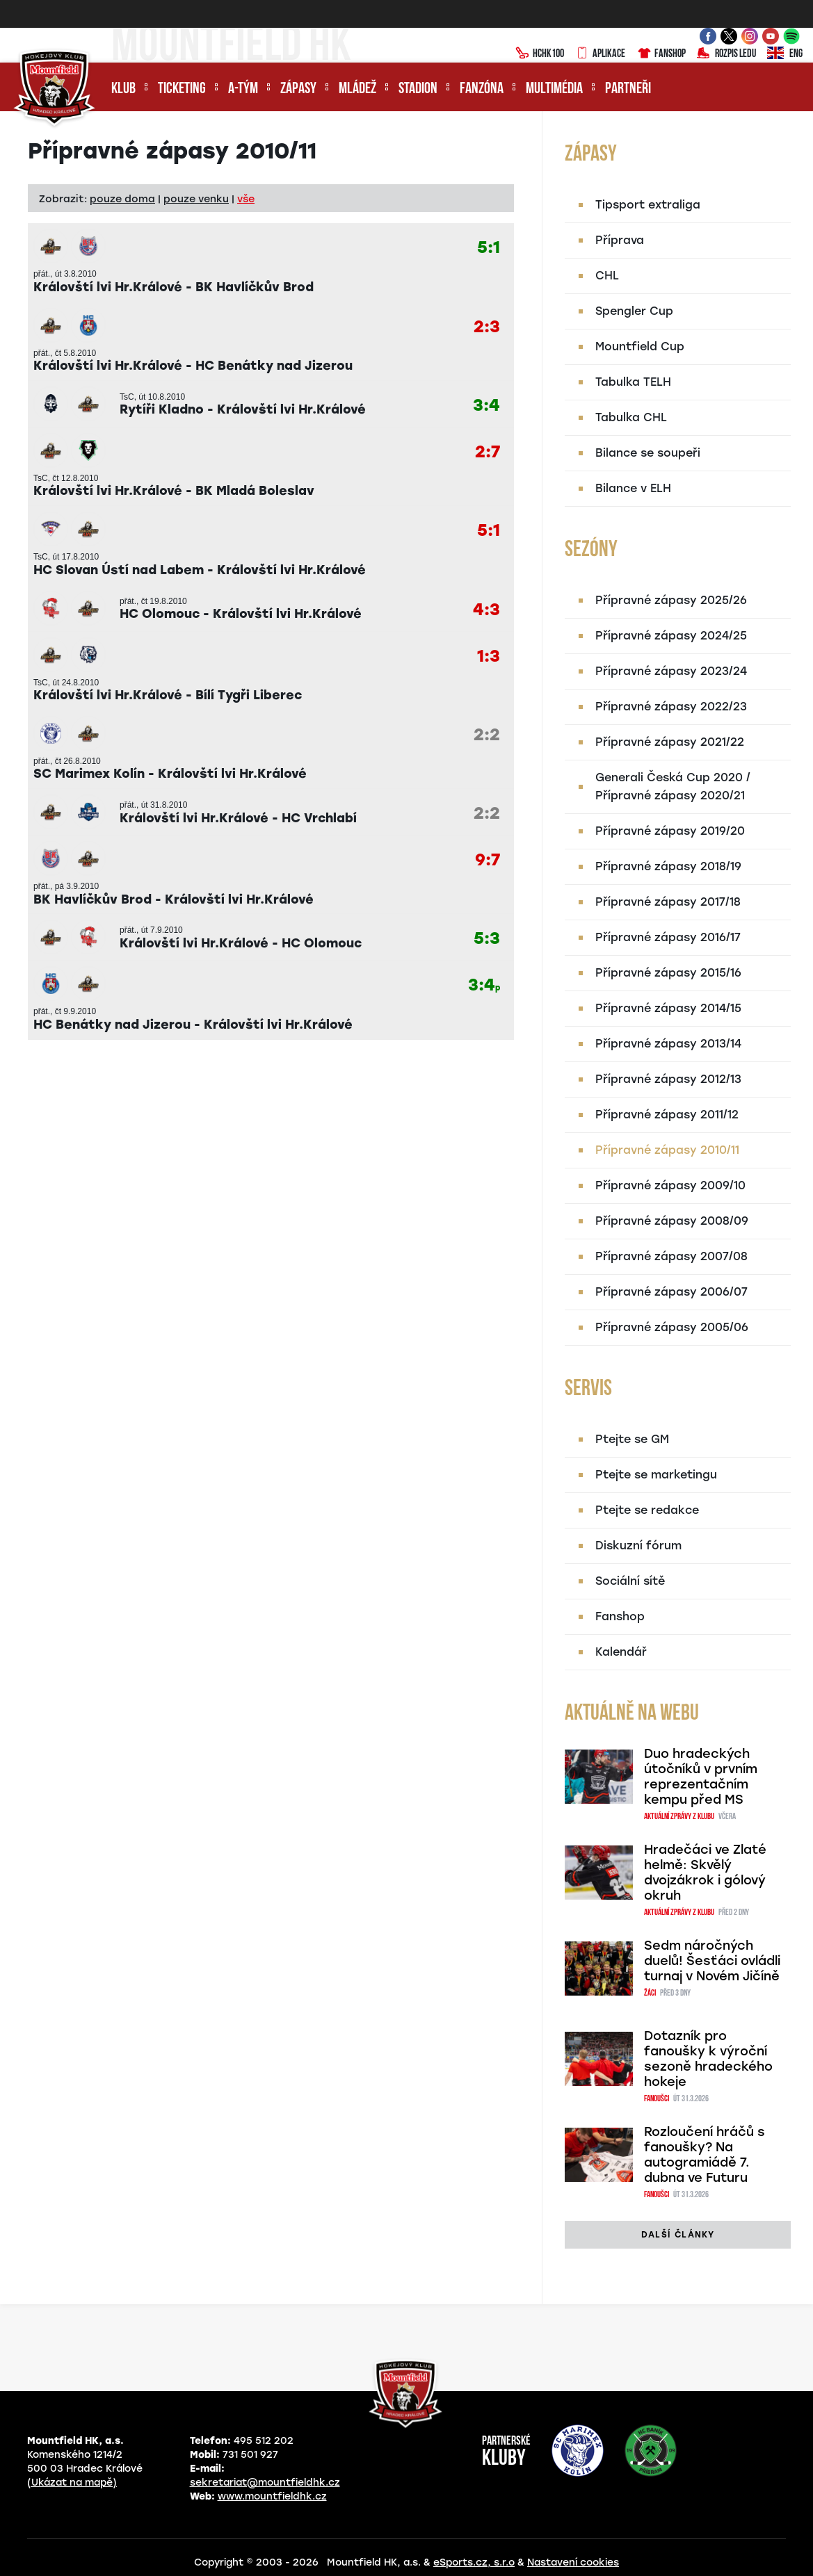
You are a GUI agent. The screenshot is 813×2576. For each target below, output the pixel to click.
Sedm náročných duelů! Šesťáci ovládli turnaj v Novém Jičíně (712, 1961)
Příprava (619, 240)
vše (246, 199)
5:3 (487, 938)
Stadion (418, 89)
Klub (123, 89)
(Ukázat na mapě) (72, 2482)
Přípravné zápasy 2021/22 (669, 742)
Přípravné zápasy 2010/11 (667, 1150)
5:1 (488, 247)
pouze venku (196, 199)
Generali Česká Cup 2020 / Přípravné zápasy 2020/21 (672, 786)
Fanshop (661, 54)
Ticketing (182, 89)
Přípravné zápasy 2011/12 (667, 1114)
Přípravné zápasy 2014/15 (668, 1008)
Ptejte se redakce (647, 1510)
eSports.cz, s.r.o (474, 2562)
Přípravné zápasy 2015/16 (668, 972)
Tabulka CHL (631, 417)
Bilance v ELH (633, 488)
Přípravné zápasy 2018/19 (668, 866)
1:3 (488, 656)
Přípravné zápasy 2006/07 (671, 1291)
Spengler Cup (634, 311)
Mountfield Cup (639, 346)
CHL (607, 275)
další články (677, 2235)
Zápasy (298, 89)
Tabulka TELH (633, 382)
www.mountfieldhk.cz (272, 2496)
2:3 (487, 327)
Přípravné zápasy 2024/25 (671, 635)
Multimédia (554, 89)
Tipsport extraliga (647, 204)
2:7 (487, 452)
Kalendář (621, 1651)
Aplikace (600, 54)
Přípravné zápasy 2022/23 (671, 706)
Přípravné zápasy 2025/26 (671, 600)
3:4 (486, 405)
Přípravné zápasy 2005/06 (671, 1327)
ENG (785, 54)
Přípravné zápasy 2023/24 (671, 671)
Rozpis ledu (726, 54)
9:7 (487, 860)
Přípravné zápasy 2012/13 (668, 1079)
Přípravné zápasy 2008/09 (671, 1221)
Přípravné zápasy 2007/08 (671, 1256)
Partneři (628, 89)
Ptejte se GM (632, 1439)
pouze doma (122, 199)
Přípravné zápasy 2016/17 (668, 937)
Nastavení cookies (573, 2562)
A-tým (243, 89)
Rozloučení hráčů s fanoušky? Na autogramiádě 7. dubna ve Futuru (704, 2154)
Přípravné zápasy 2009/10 (670, 1185)
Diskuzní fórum (638, 1545)
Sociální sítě (630, 1581)
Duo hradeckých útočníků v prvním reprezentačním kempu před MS (700, 1776)
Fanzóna (482, 89)
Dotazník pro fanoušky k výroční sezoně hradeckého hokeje (708, 2058)
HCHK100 (539, 54)
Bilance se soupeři (647, 452)
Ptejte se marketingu (656, 1474)
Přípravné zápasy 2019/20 (670, 831)
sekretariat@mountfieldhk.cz (265, 2482)
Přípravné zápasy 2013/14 (668, 1043)
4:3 (486, 610)
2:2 (487, 735)
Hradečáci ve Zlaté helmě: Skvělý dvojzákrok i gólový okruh (705, 1872)
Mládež (357, 89)
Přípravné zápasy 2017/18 (668, 901)
